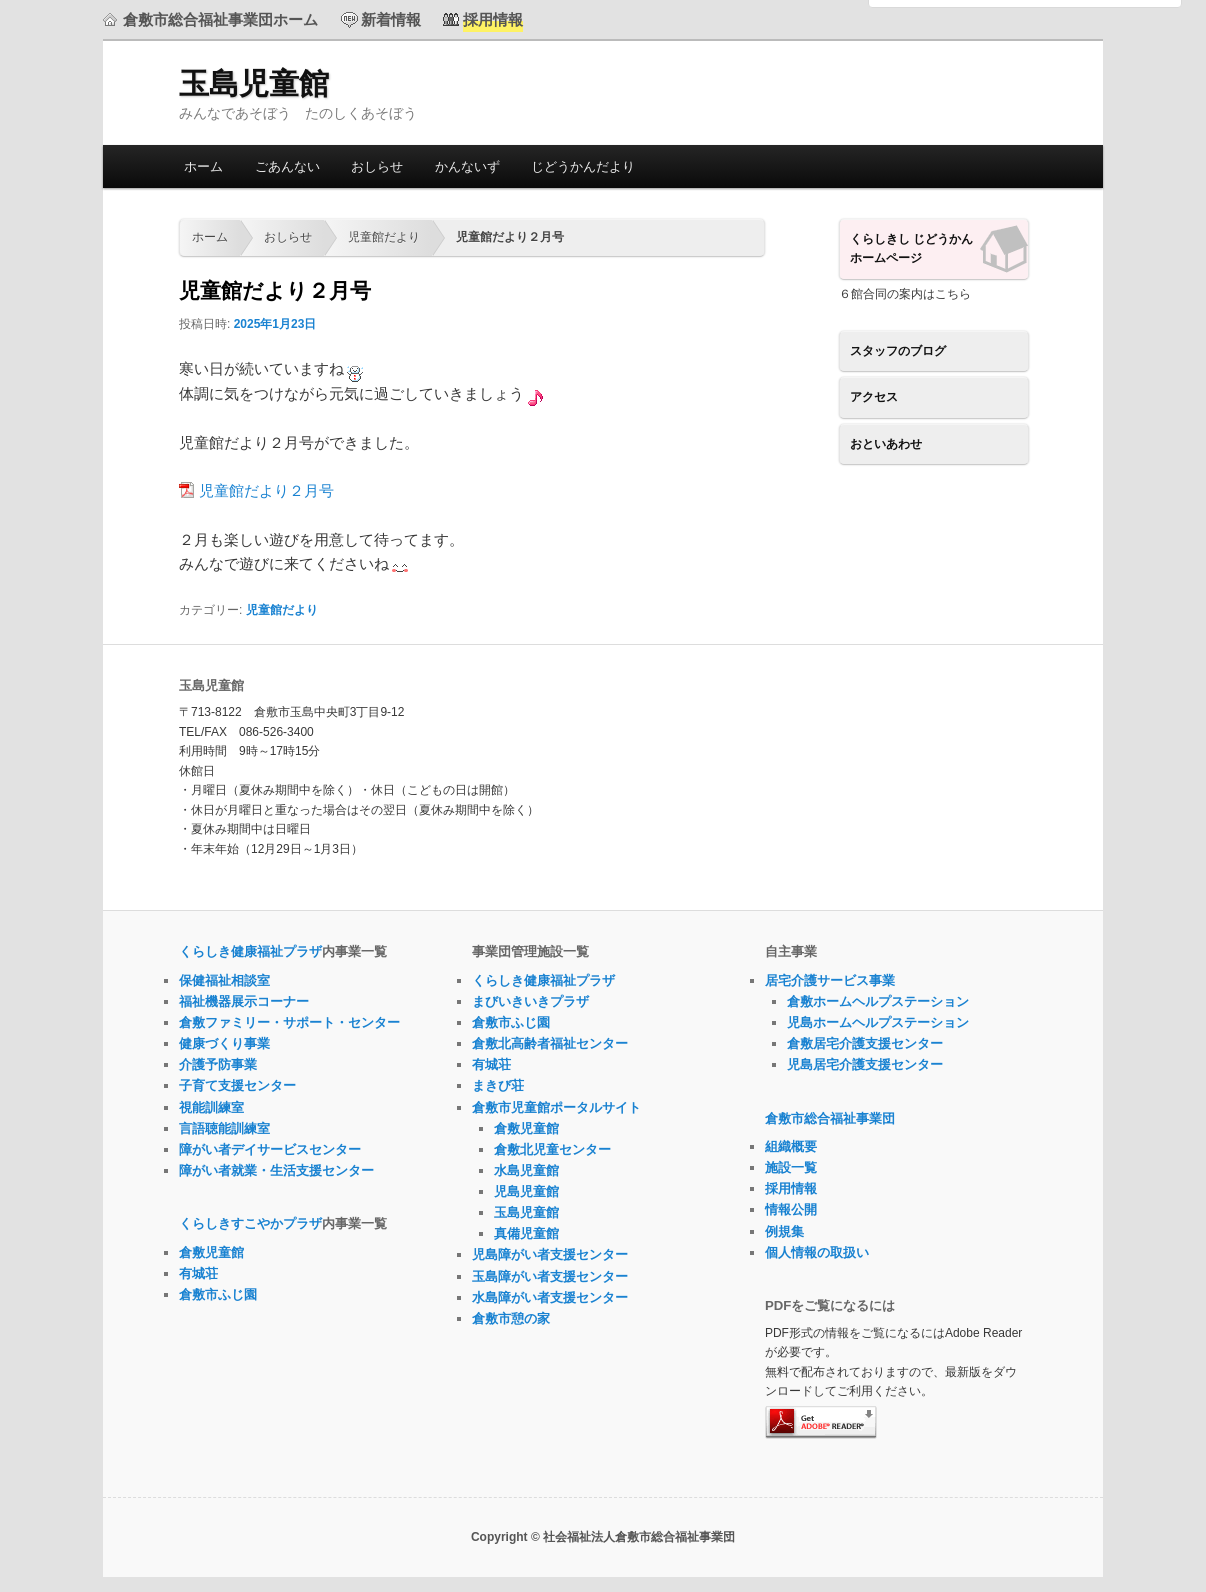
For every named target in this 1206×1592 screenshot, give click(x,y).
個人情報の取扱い (817, 1252)
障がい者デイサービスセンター (270, 1149)
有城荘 (198, 1273)
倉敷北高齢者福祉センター (550, 1043)
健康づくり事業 (224, 1043)
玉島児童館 (254, 83)
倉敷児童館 (211, 1252)
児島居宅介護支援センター (865, 1064)
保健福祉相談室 (224, 980)
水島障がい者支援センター (550, 1297)
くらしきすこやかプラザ (250, 1223)
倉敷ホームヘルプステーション (878, 1001)
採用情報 (791, 1188)
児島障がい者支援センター (550, 1254)
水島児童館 (526, 1170)
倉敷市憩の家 (511, 1318)
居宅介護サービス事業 (830, 980)
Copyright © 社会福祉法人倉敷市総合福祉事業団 (603, 1537)
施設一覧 (791, 1167)
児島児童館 (526, 1191)
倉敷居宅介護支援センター (865, 1043)
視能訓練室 (211, 1107)
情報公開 (791, 1209)
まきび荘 (498, 1085)
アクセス (874, 397)
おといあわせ (886, 444)
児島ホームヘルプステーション (878, 1022)
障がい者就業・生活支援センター (276, 1170)
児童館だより (384, 237)
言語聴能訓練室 (224, 1128)
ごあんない (287, 166)
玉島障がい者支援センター (550, 1276)
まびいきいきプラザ (530, 1001)
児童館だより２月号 (266, 490)
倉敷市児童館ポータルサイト (556, 1107)
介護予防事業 (218, 1064)
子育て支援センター (237, 1085)
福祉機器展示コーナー (244, 1001)
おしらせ (377, 166)
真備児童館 (526, 1233)
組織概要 (791, 1146)
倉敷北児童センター (552, 1149)
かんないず (467, 166)
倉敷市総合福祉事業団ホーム (220, 19)
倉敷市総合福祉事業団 (830, 1118)
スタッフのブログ (898, 351)
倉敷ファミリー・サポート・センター (289, 1022)
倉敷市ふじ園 (218, 1294)
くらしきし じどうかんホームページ (911, 249)
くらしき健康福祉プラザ (250, 951)
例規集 (784, 1231)
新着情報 (391, 19)
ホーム (203, 166)
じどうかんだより (583, 166)
